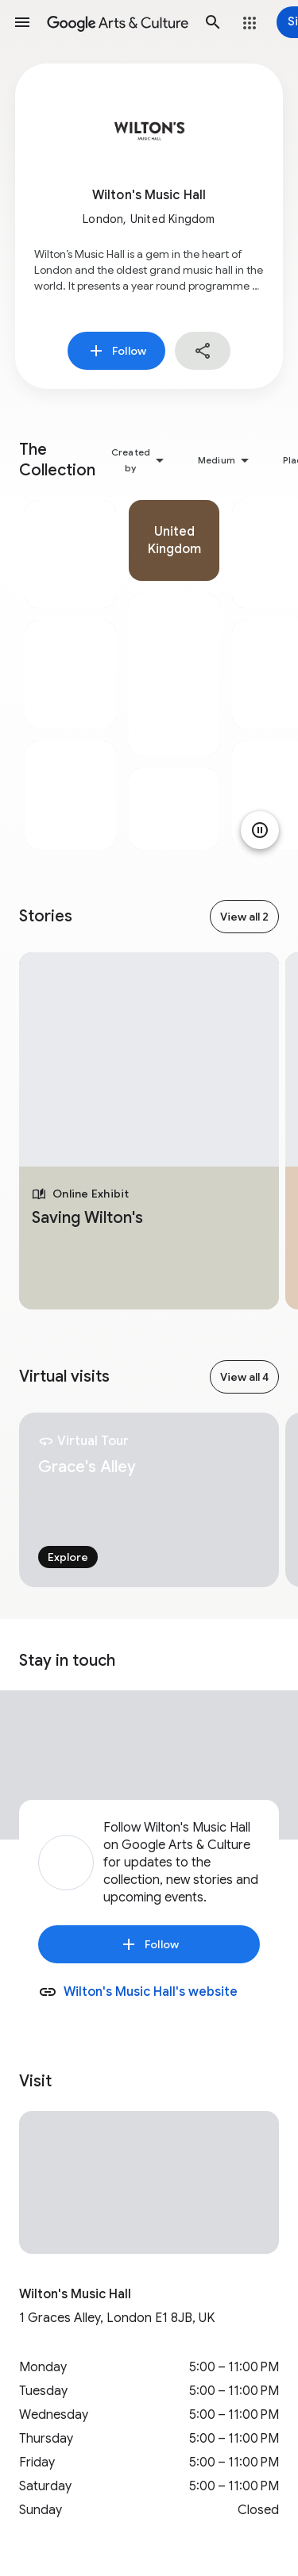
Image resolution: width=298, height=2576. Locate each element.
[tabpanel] (70, 674)
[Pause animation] (260, 830)
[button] (22, 22)
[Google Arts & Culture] (118, 22)
